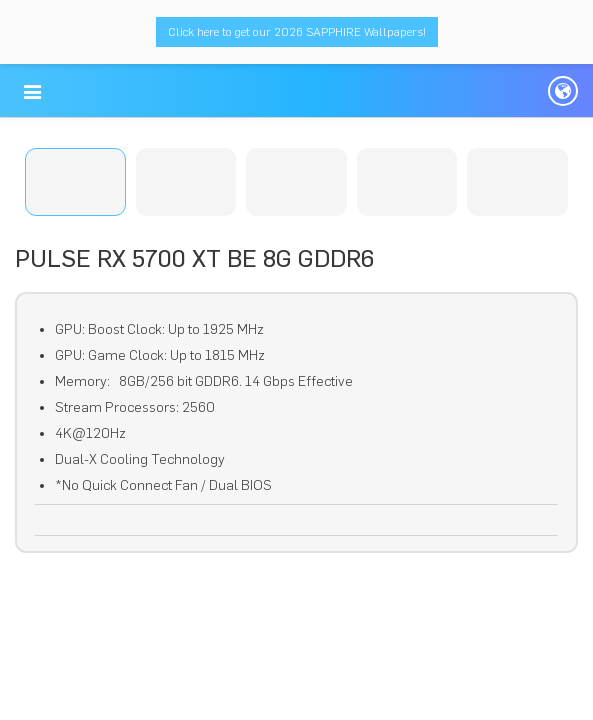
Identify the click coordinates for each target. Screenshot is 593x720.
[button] (32, 92)
